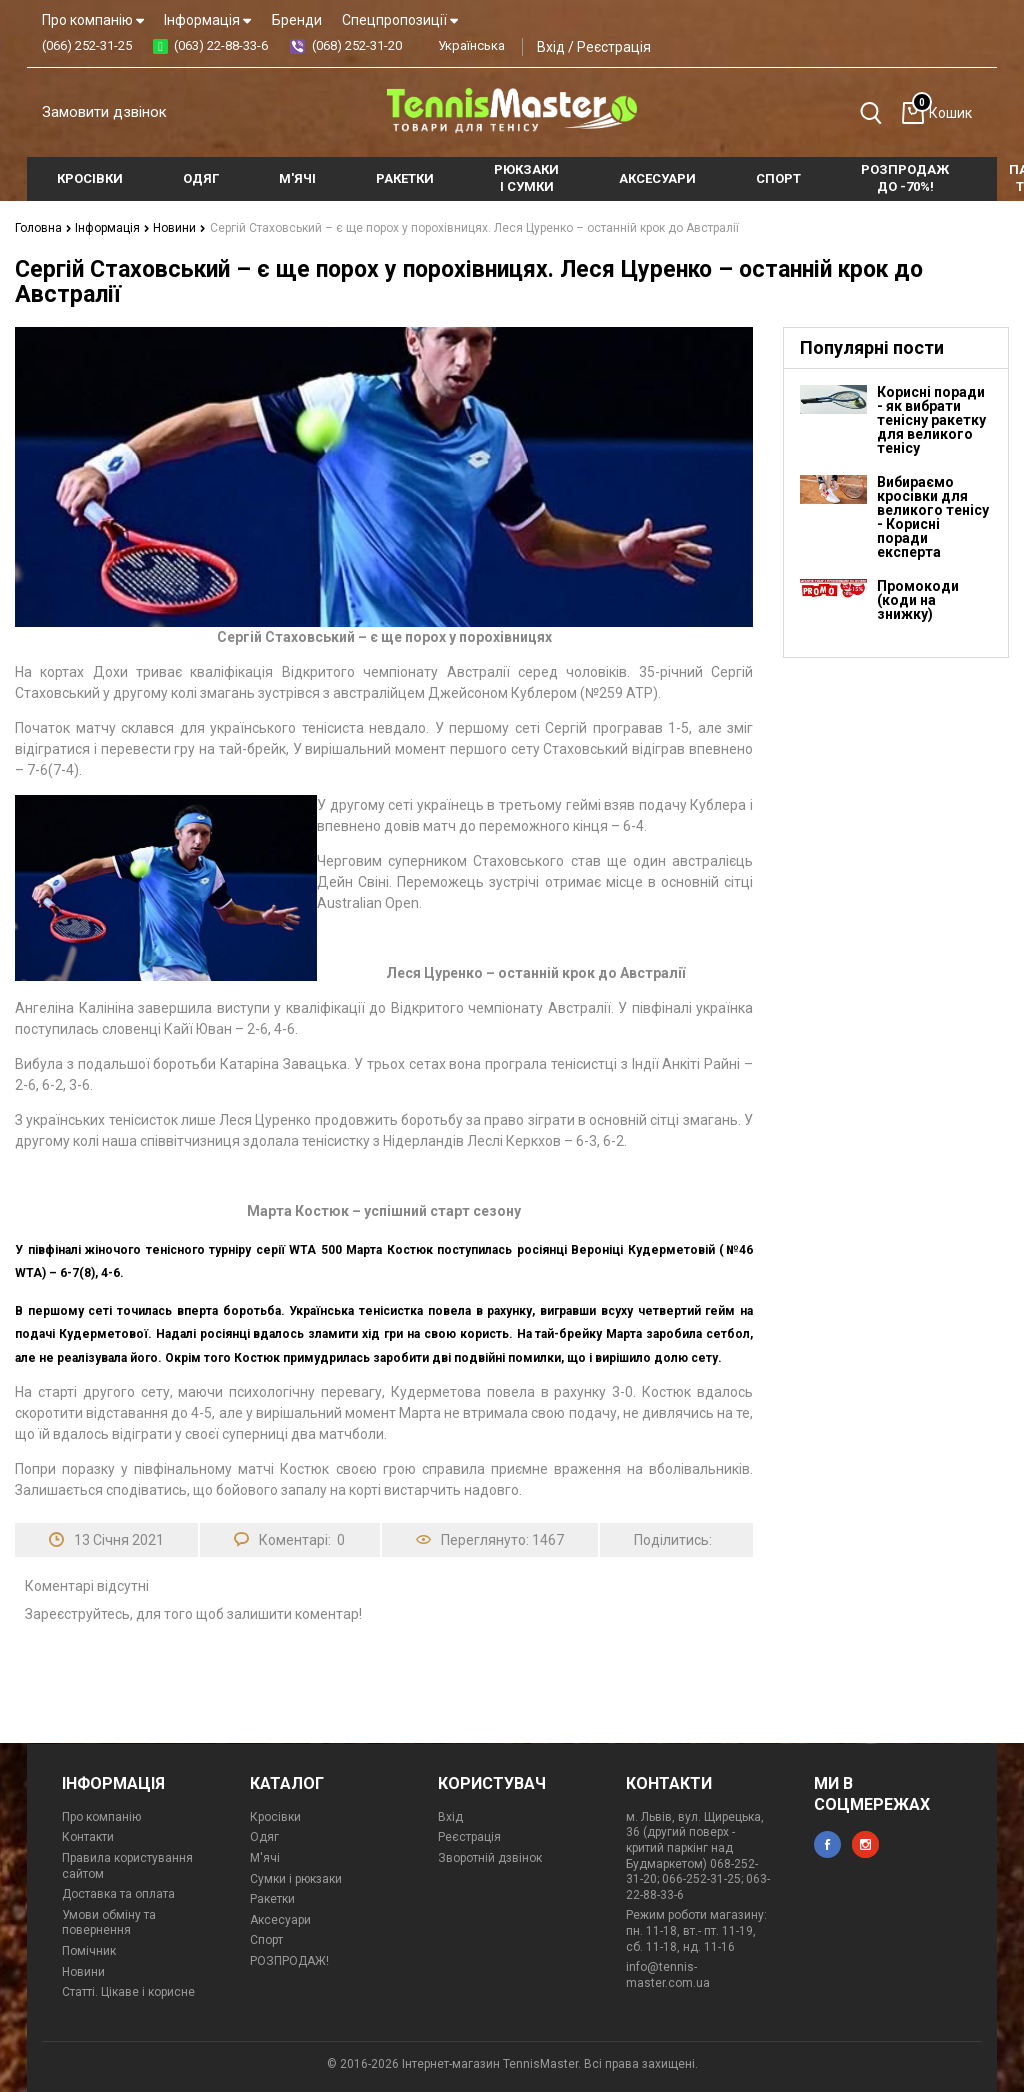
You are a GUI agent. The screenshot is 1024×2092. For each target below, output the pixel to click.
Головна (43, 228)
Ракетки (272, 1899)
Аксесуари (280, 1920)
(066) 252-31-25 (87, 45)
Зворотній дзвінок (490, 1858)
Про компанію (93, 20)
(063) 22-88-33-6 (221, 45)
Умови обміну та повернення (109, 1923)
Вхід (551, 47)
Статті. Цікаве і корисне (128, 1992)
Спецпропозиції (400, 20)
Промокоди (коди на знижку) (918, 600)
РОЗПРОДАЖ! (289, 1961)
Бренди (297, 20)
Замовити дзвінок (104, 112)
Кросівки (275, 1817)
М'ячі (265, 1858)
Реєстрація (614, 47)
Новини (179, 228)
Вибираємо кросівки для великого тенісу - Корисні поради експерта (933, 517)
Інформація (207, 20)
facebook (827, 1844)
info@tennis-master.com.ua (668, 1975)
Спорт (266, 1940)
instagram (865, 1844)
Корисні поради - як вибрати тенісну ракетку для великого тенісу (931, 420)
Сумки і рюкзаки (296, 1879)
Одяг (264, 1837)
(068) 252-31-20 (357, 45)
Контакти (88, 1837)
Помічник (89, 1951)
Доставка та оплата (118, 1894)
